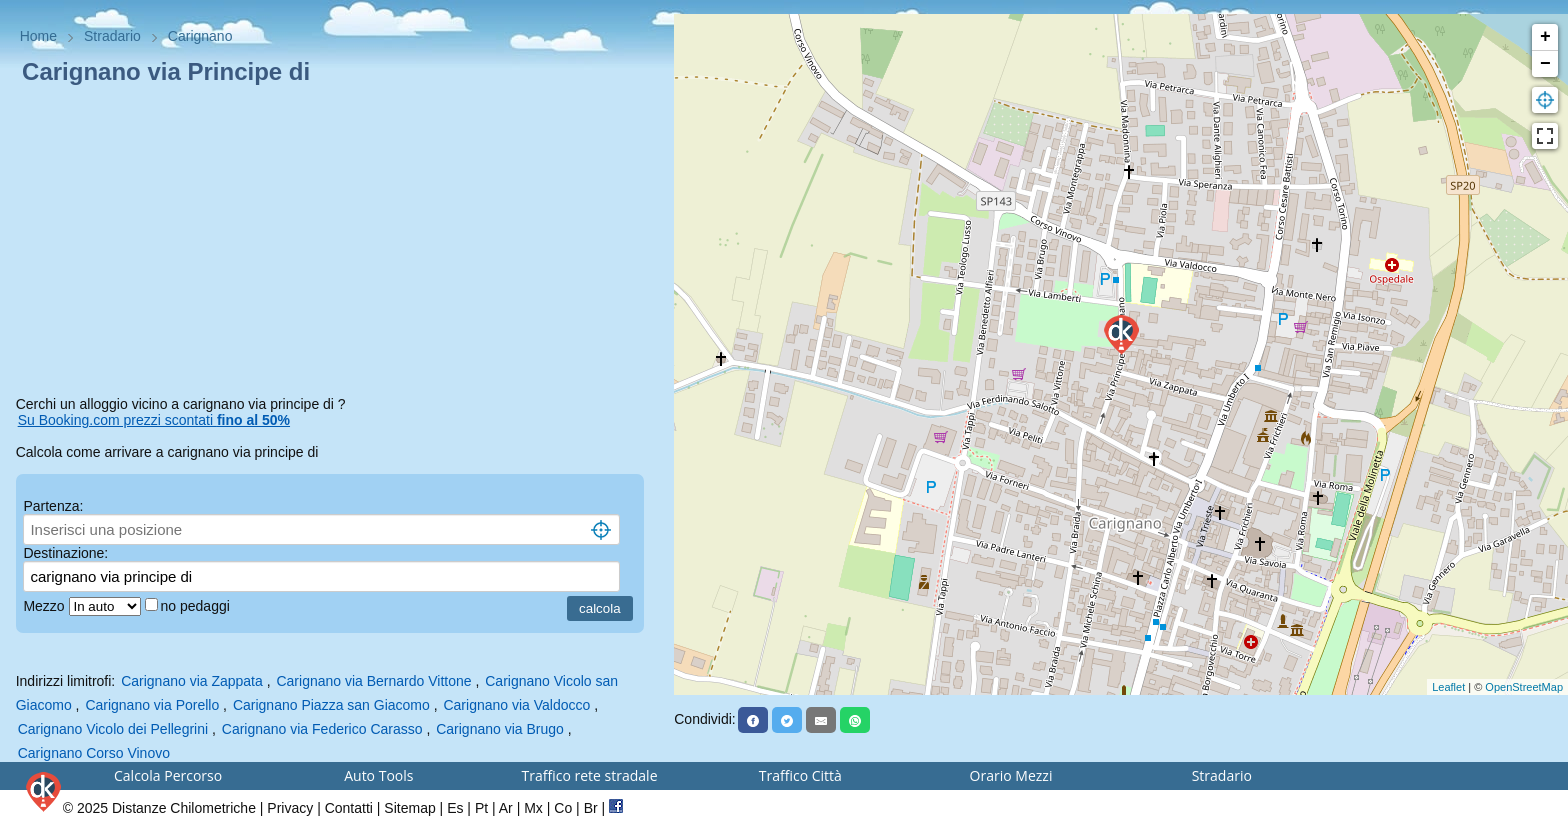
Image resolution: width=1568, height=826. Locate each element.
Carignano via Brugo (500, 729)
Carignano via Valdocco (516, 705)
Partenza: (53, 506)
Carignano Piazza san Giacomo (331, 705)
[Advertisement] (337, 244)
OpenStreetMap (1524, 687)
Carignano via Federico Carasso (322, 729)
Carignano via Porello (152, 705)
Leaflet (1448, 687)
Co (563, 808)
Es (455, 808)
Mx (533, 808)
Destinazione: (65, 553)
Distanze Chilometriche (184, 808)
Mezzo (45, 606)
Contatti (349, 808)
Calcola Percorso (168, 775)
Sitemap (409, 808)
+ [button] (1545, 37)
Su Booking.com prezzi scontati (154, 420)
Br (591, 808)
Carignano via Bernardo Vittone (373, 681)
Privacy (290, 808)
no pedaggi (197, 606)
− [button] (1545, 64)
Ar (506, 808)
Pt (481, 808)
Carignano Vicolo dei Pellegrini (113, 729)
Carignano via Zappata (192, 681)
